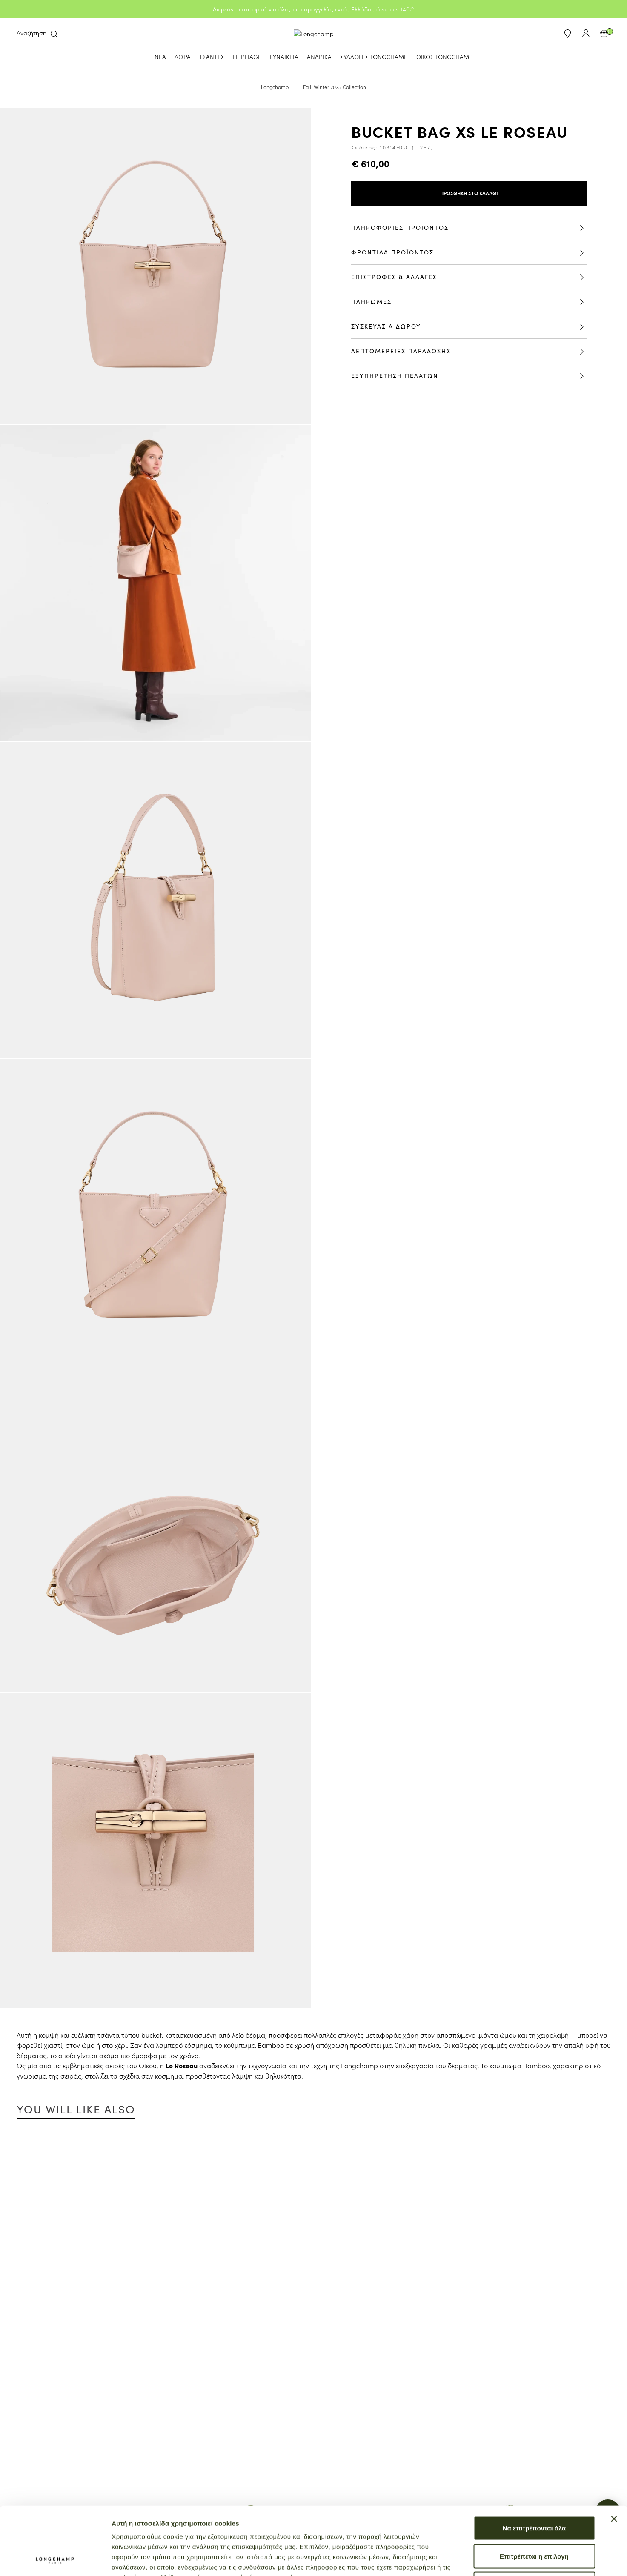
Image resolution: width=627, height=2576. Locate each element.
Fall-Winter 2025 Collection (334, 86)
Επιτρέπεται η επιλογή (534, 2492)
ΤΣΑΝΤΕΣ (211, 56)
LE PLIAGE (247, 56)
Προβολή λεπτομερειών (505, 2559)
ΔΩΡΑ (183, 56)
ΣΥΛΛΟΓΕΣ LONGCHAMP (374, 56)
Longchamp (275, 86)
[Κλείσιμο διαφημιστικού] (614, 2455)
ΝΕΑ (160, 56)
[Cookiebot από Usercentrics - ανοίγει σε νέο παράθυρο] (55, 2559)
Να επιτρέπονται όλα (534, 2464)
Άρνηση (534, 2520)
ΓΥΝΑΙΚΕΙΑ (284, 56)
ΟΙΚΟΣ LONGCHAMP (444, 56)
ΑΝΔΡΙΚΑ (319, 56)
